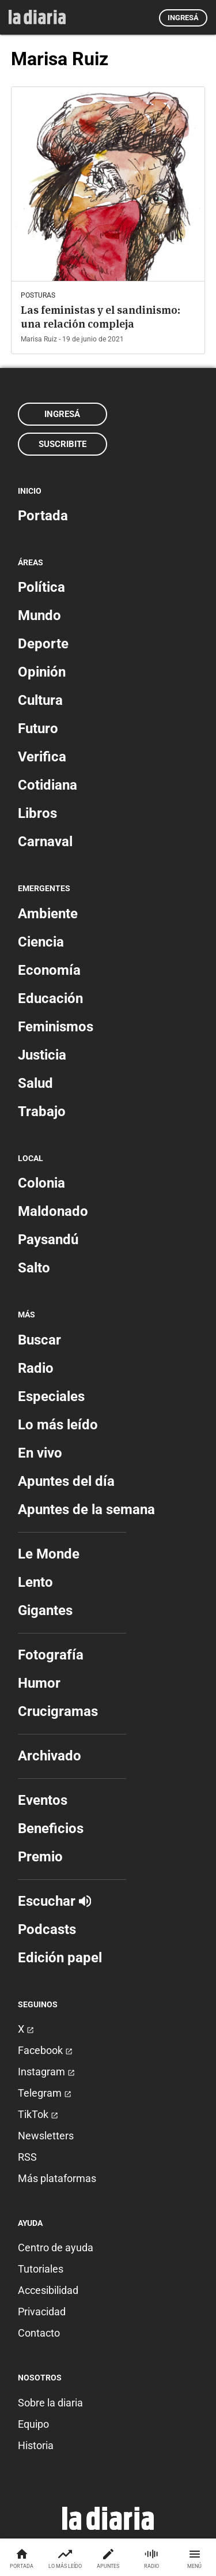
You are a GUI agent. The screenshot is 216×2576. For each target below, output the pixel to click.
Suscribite (62, 444)
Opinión (42, 672)
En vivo (40, 1453)
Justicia (42, 1055)
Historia (36, 2445)
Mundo (39, 615)
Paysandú (48, 1239)
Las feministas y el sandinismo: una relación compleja (100, 317)
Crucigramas (58, 1711)
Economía (49, 970)
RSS (27, 2157)
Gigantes (45, 1610)
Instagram (46, 2072)
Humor (39, 1683)
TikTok (38, 2114)
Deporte (43, 644)
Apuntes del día (66, 1481)
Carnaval (45, 841)
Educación (50, 998)
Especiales (51, 1396)
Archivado (49, 1756)
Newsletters (46, 2136)
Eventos (42, 1800)
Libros (37, 813)
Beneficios (51, 1828)
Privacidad (42, 2311)
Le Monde (48, 1554)
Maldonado (53, 1211)
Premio (40, 1857)
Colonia (41, 1183)
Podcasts (47, 1929)
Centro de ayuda (55, 2247)
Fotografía (51, 1655)
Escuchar (54, 1901)
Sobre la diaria (50, 2403)
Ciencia (41, 942)
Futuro (38, 728)
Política (41, 587)
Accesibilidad (48, 2290)
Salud (35, 1083)
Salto (34, 1268)
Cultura (40, 700)
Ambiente (48, 914)
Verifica (42, 757)
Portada (43, 516)
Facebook (45, 2050)
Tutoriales (40, 2269)
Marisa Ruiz (39, 339)
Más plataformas (57, 2178)
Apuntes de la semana (86, 1509)
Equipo (33, 2424)
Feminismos (55, 1027)
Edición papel (60, 1958)
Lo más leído (58, 1425)
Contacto (39, 2333)
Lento (35, 1582)
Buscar (39, 1340)
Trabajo (42, 1111)
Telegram (44, 2093)
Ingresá (183, 17)
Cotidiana (47, 785)
